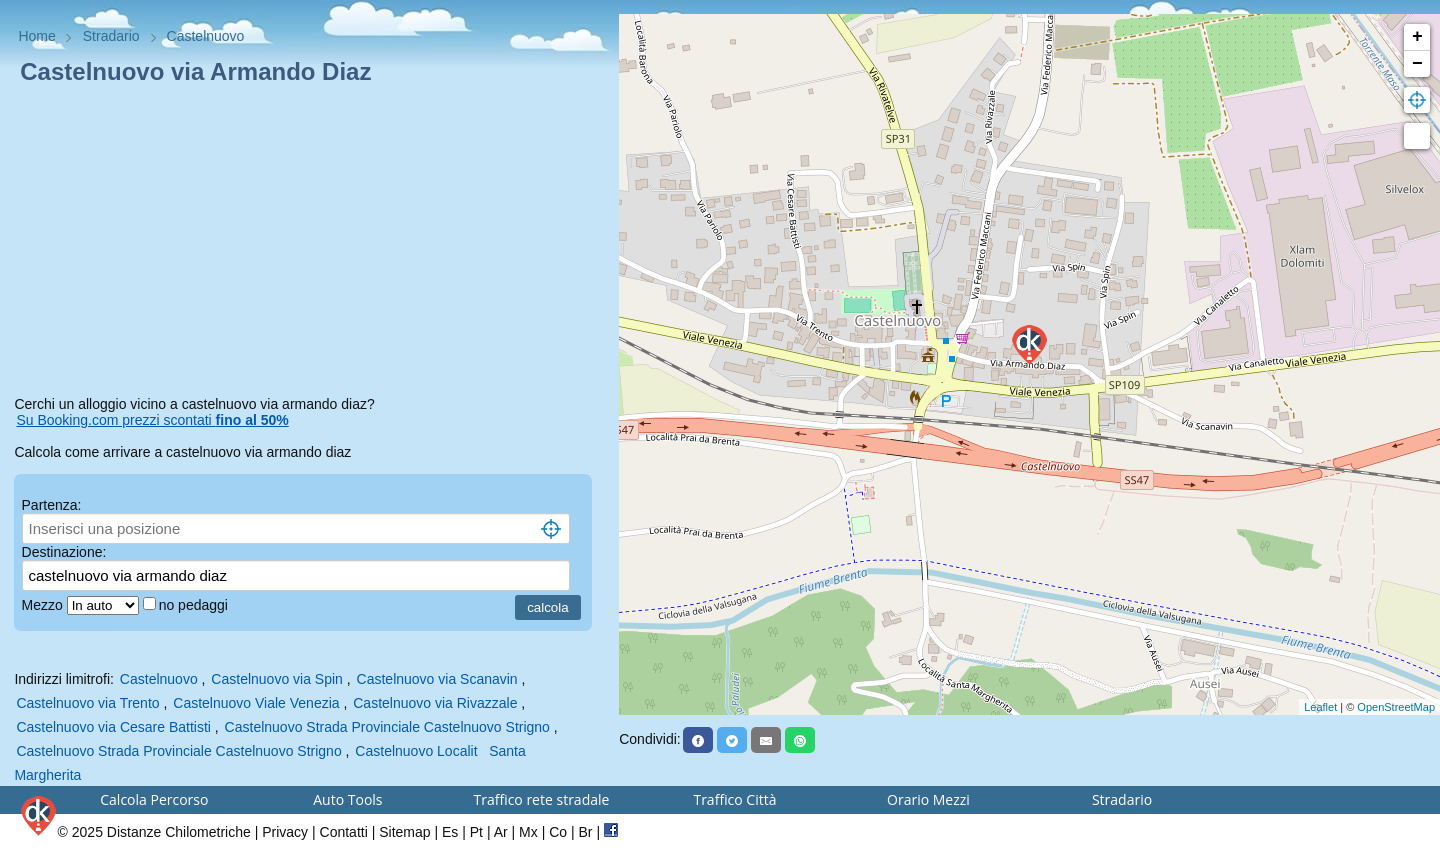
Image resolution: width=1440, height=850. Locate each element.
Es (450, 832)
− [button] (1417, 64)
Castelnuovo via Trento (87, 703)
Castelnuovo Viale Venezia (256, 703)
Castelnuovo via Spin (277, 679)
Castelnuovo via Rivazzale (435, 703)
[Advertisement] (309, 244)
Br (586, 832)
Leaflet (1320, 707)
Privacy (285, 832)
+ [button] (1417, 37)
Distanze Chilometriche (179, 832)
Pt (476, 832)
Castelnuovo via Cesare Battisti (113, 727)
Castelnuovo (159, 679)
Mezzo (44, 605)
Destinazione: (64, 552)
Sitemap (404, 832)
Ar (501, 832)
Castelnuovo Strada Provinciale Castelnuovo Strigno (387, 727)
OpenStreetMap (1396, 707)
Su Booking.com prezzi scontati (152, 420)
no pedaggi (195, 605)
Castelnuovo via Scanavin (437, 679)
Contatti (344, 832)
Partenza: (52, 505)
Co (558, 832)
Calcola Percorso (154, 799)
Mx (528, 832)
